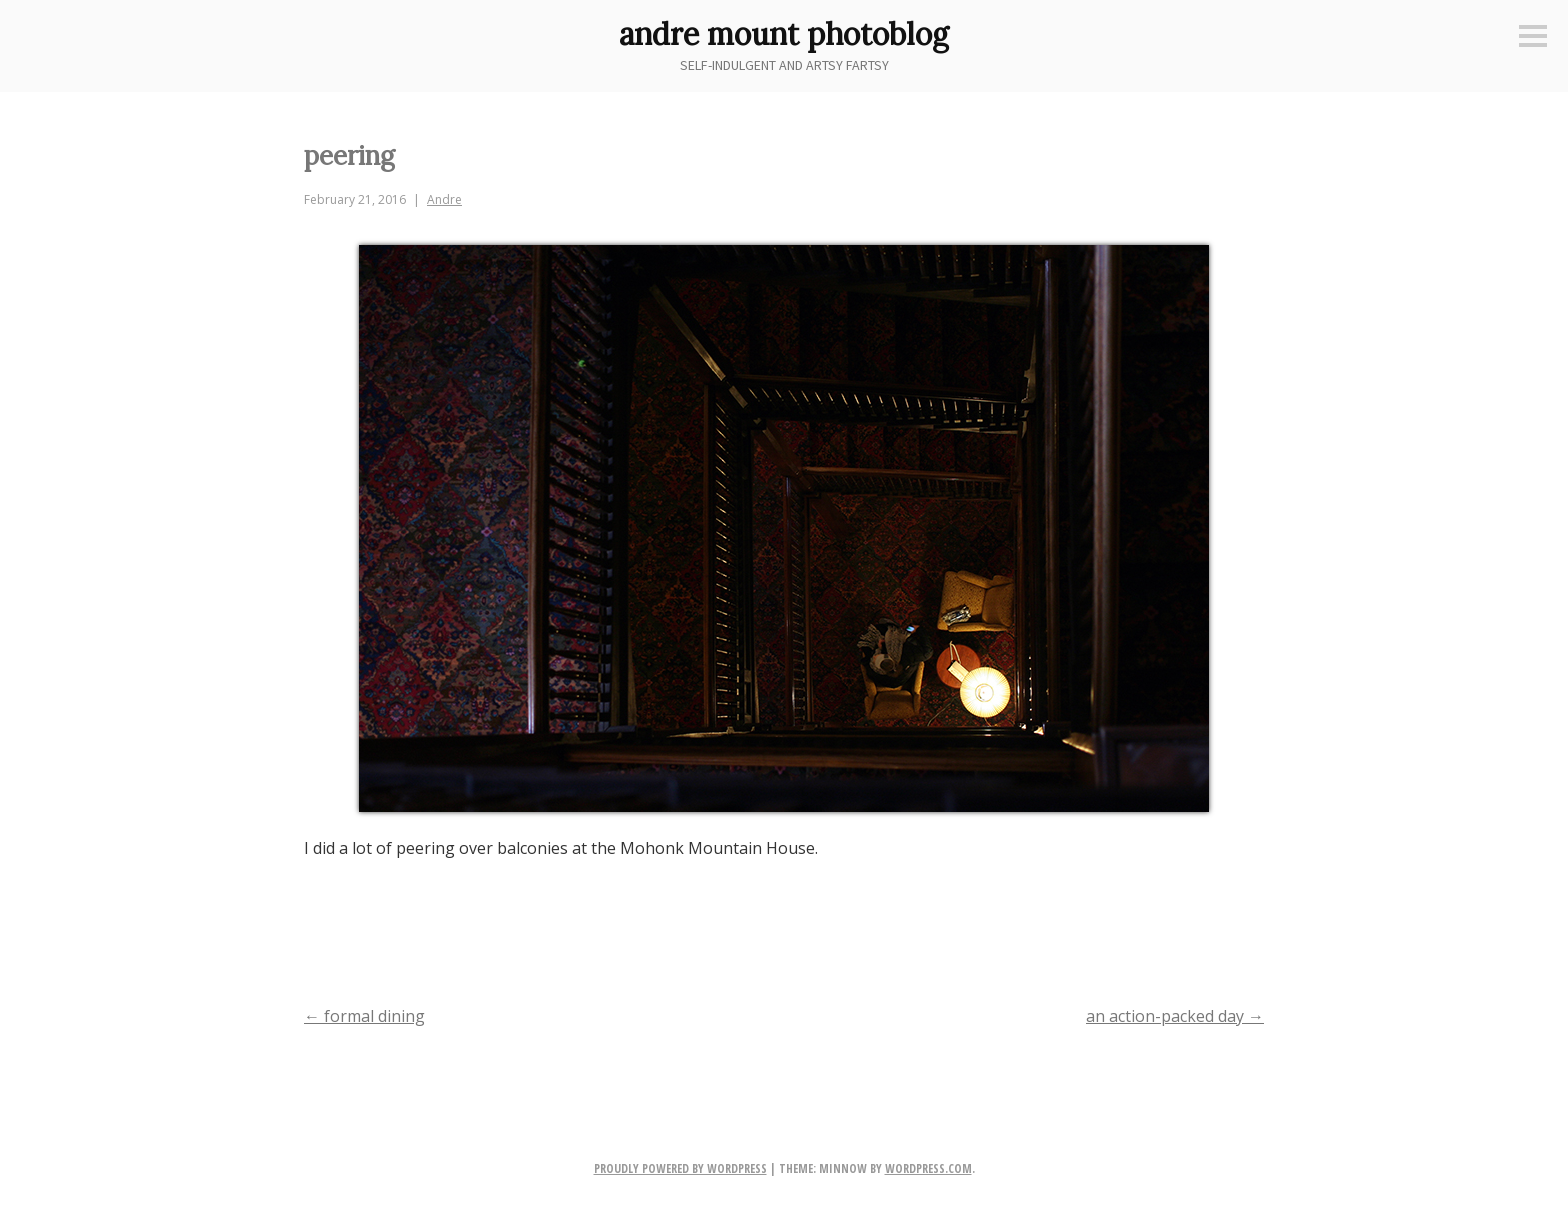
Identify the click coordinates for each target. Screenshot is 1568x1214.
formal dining (364, 1016)
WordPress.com (928, 1168)
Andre (444, 199)
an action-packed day (1175, 1016)
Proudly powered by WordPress (680, 1168)
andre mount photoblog (784, 34)
